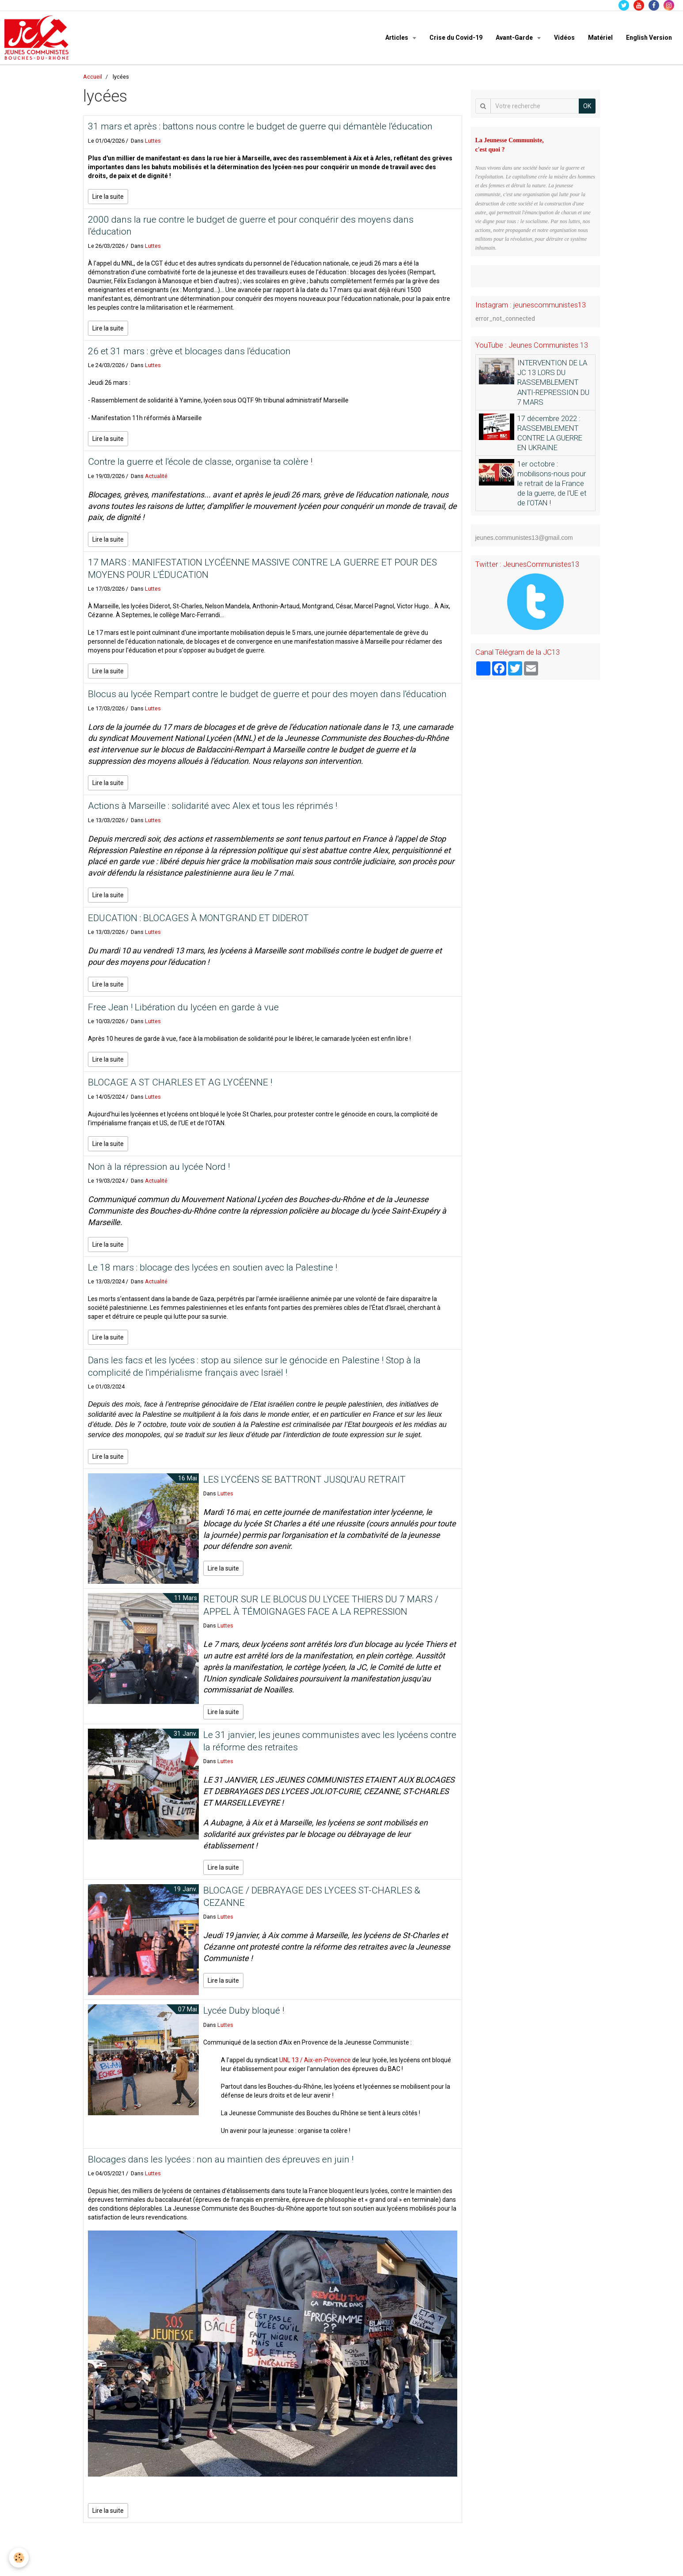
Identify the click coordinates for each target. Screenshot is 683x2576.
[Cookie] (19, 2558)
